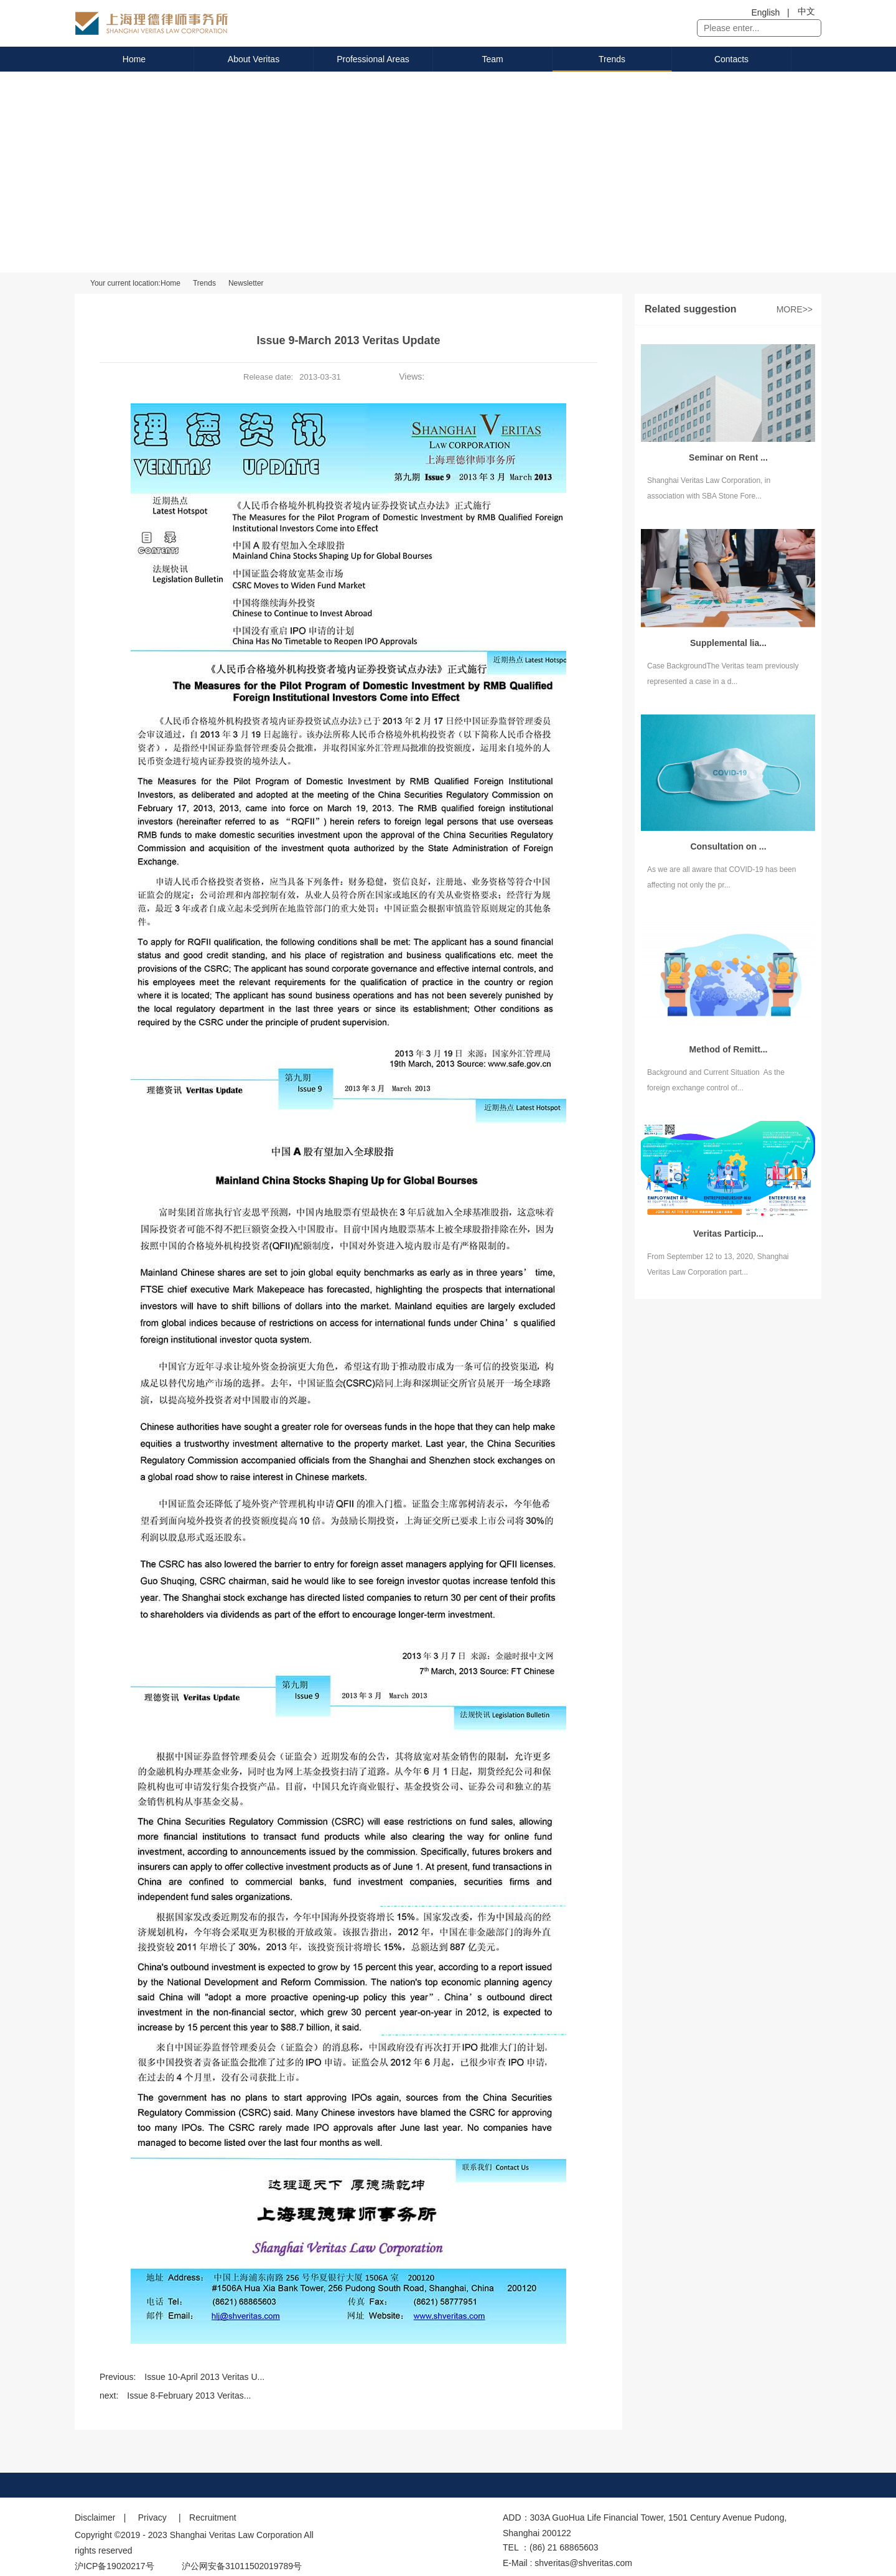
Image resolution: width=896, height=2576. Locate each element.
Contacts (731, 59)
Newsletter (246, 283)
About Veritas (253, 59)
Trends (612, 59)
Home (134, 59)
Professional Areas (373, 59)
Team (492, 59)
